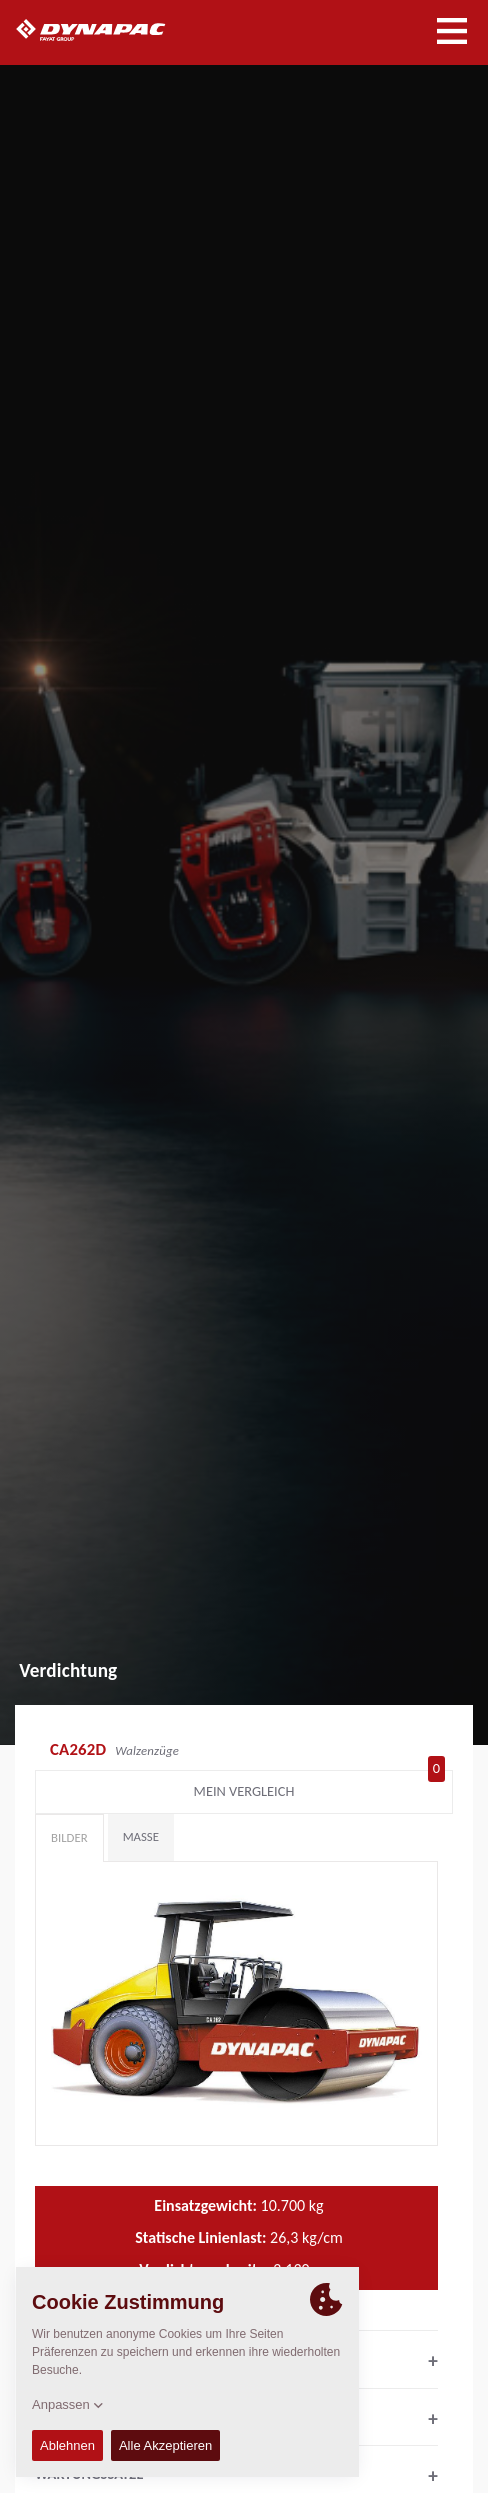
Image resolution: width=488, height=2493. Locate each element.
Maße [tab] (141, 1836)
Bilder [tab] (69, 1837)
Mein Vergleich (319, 1787)
